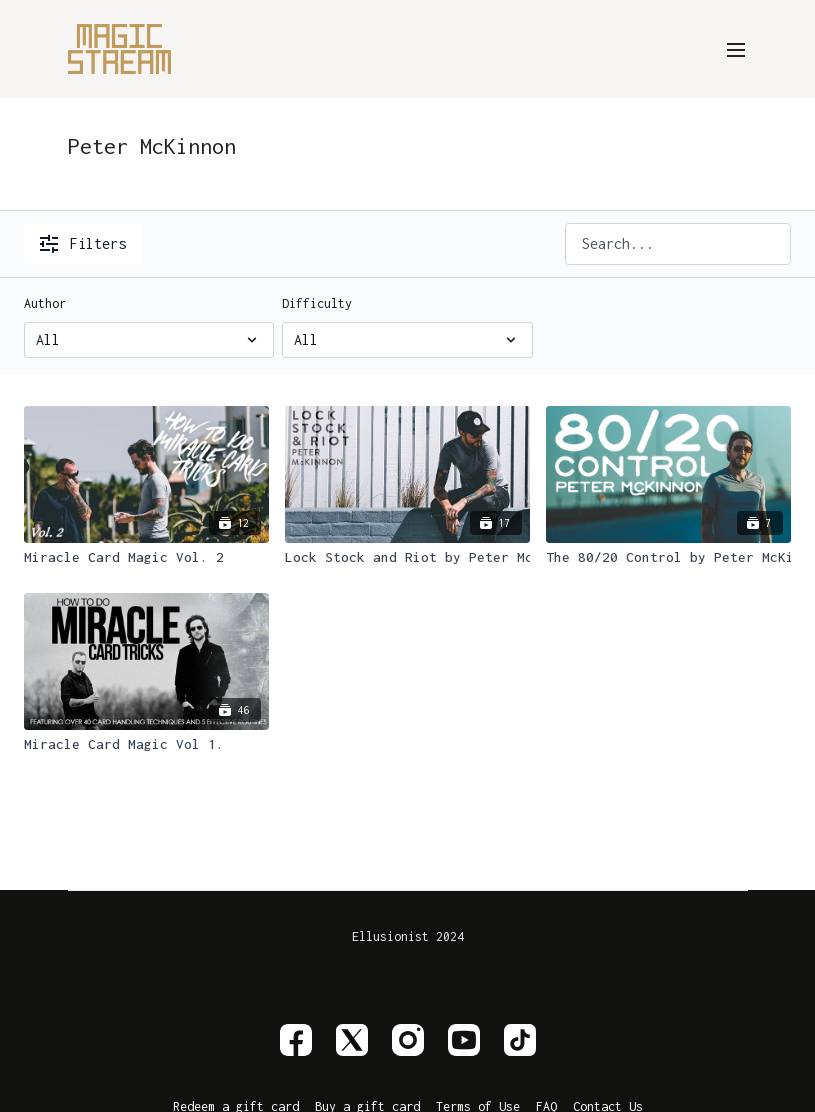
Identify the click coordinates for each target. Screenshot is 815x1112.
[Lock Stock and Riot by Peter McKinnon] (407, 557)
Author (45, 303)
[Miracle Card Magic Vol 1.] (146, 744)
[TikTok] (520, 1040)
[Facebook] (296, 1040)
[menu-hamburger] (736, 48)
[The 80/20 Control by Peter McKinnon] (668, 557)
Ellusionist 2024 (408, 937)
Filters (83, 244)
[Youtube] (464, 1040)
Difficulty (317, 303)
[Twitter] (352, 1040)
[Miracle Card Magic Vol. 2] (146, 557)
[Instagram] (408, 1040)
